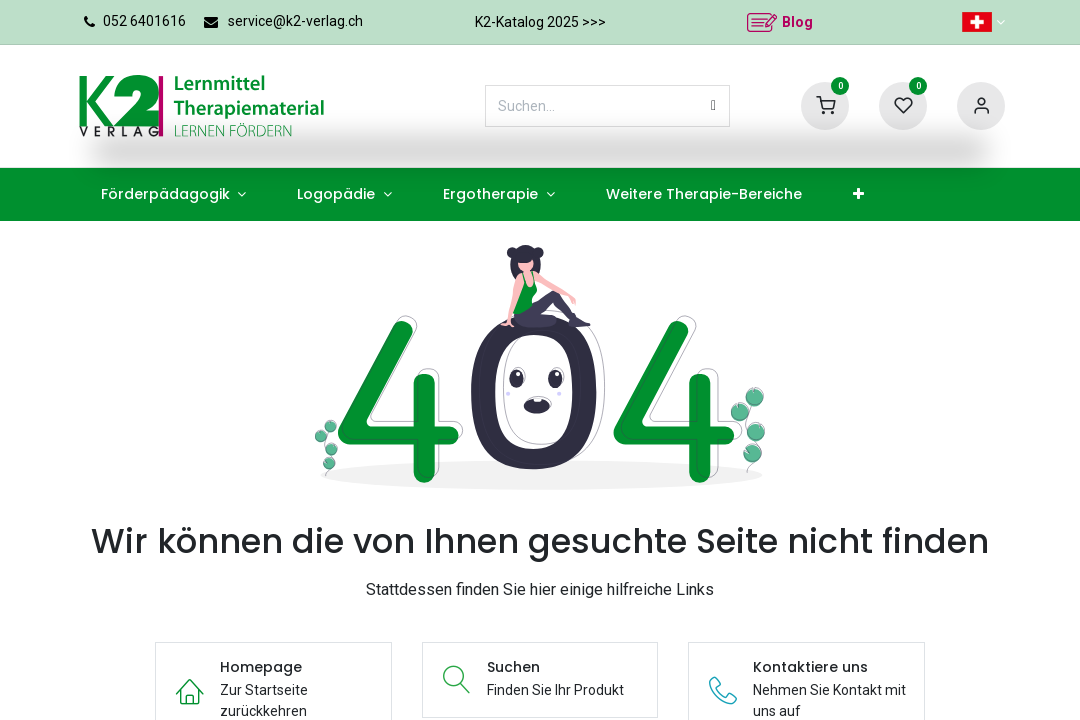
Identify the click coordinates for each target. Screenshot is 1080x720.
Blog (797, 22)
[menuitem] (173, 194)
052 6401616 (144, 21)
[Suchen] (713, 106)
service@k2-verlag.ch (295, 21)
